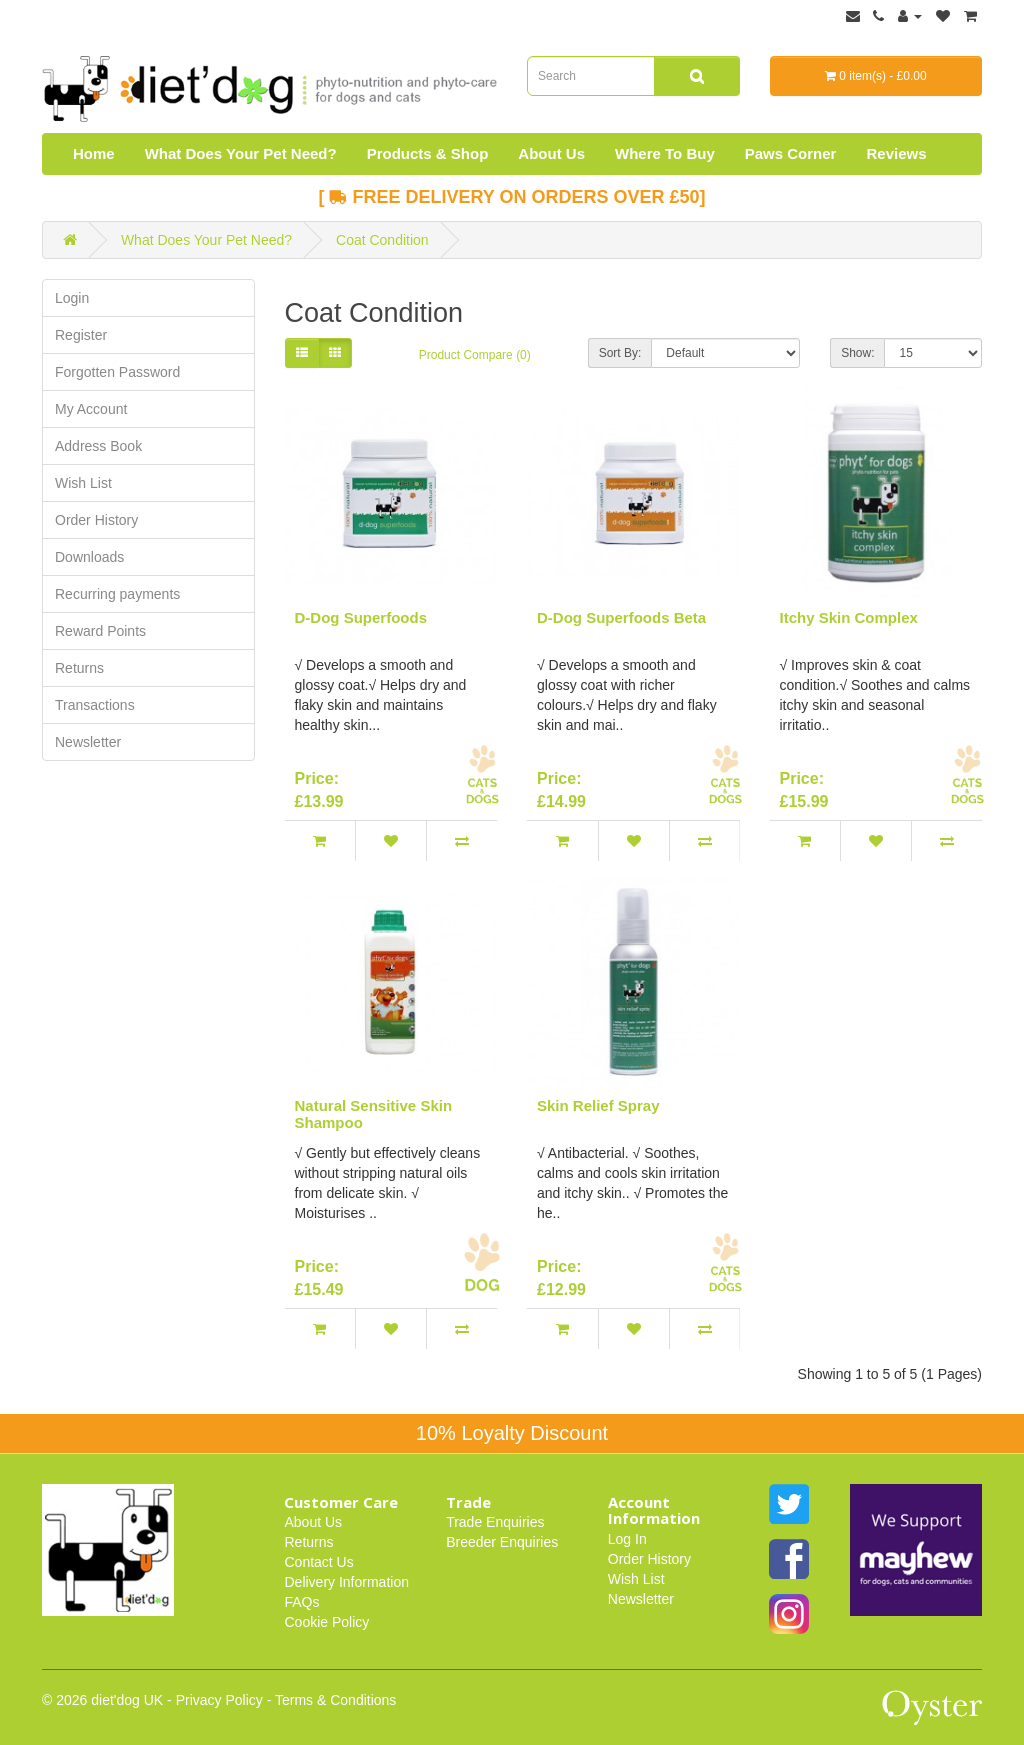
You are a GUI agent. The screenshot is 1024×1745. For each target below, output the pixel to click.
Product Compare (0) (475, 355)
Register (81, 335)
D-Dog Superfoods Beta (621, 617)
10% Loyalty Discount (512, 1433)
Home (94, 153)
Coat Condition (382, 240)
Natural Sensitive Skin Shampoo (374, 1114)
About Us (551, 153)
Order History (96, 520)
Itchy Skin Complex (849, 617)
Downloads (89, 557)
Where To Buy (665, 153)
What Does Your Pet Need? (241, 153)
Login (72, 298)
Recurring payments (117, 594)
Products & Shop (428, 153)
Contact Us (318, 1562)
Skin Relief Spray (598, 1105)
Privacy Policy (219, 1700)
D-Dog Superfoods (361, 617)
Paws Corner (791, 153)
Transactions (95, 705)
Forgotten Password (117, 372)
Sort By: (620, 353)
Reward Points (100, 631)
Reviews (896, 153)
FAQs (301, 1602)
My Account (91, 409)
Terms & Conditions (335, 1700)
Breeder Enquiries (502, 1542)
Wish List (83, 483)
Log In (627, 1539)
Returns (79, 668)
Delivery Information (346, 1582)
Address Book (98, 446)
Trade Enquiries (495, 1522)
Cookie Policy (326, 1622)
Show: (857, 353)
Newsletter (88, 742)
